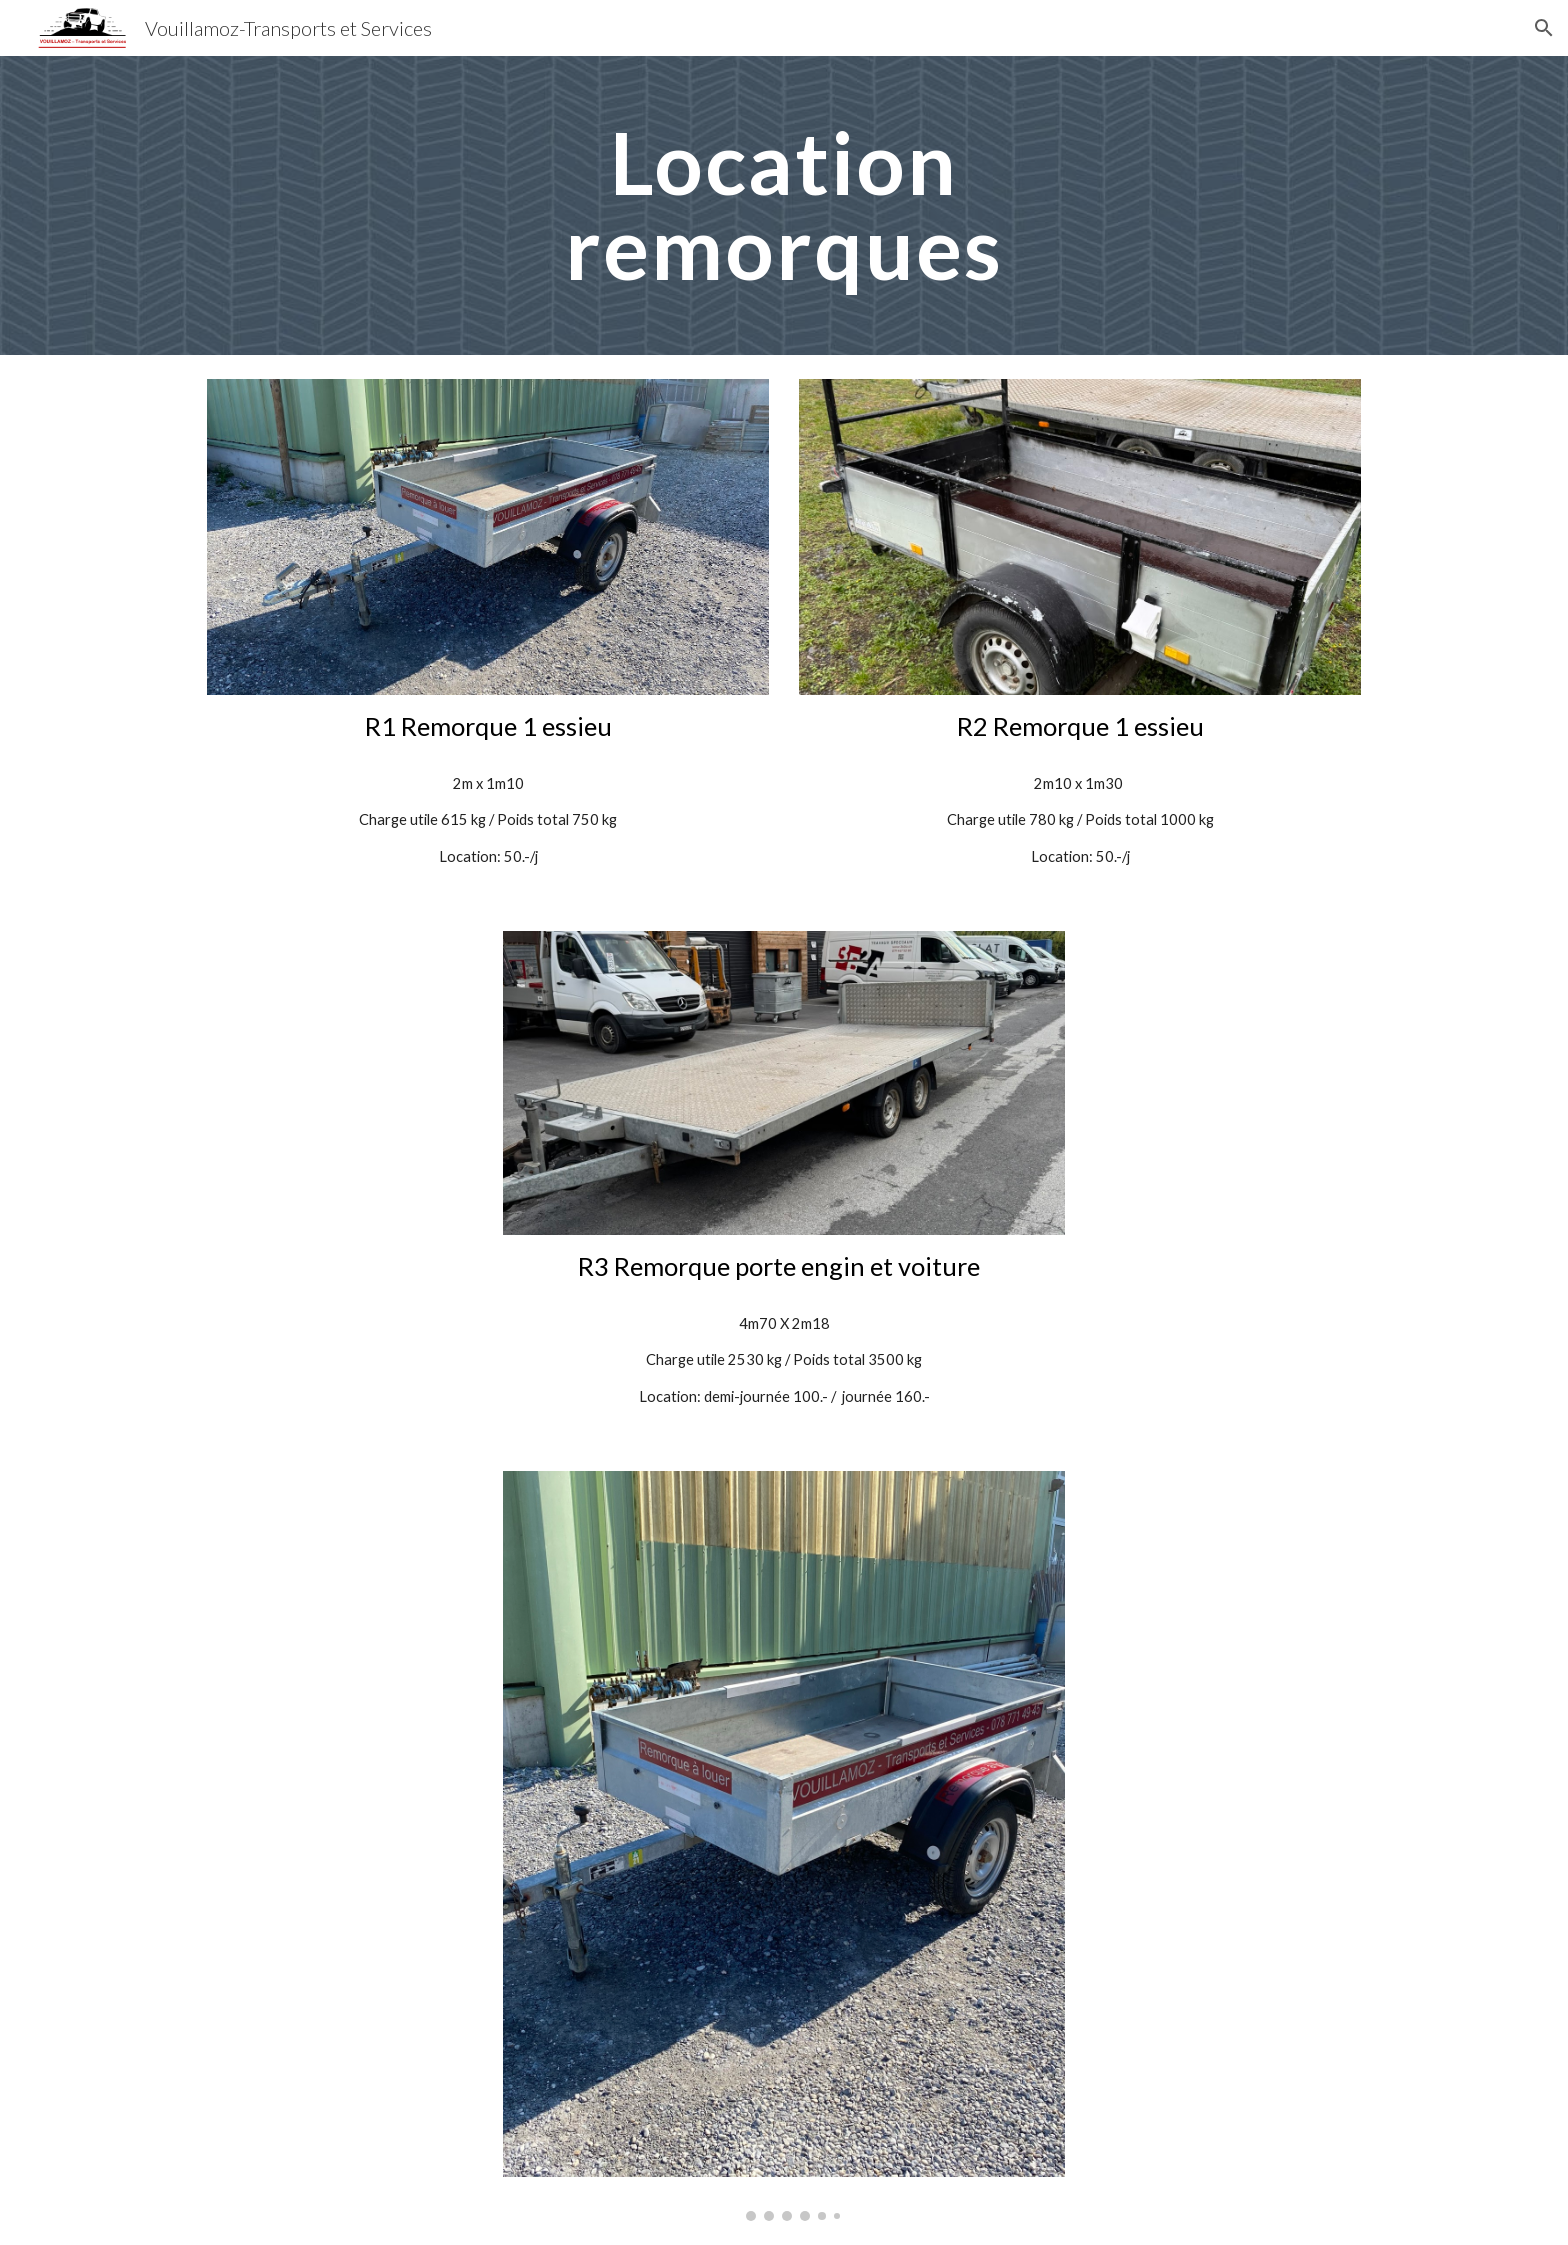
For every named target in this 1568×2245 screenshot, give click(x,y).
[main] (784, 205)
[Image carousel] (784, 1846)
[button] (1544, 28)
